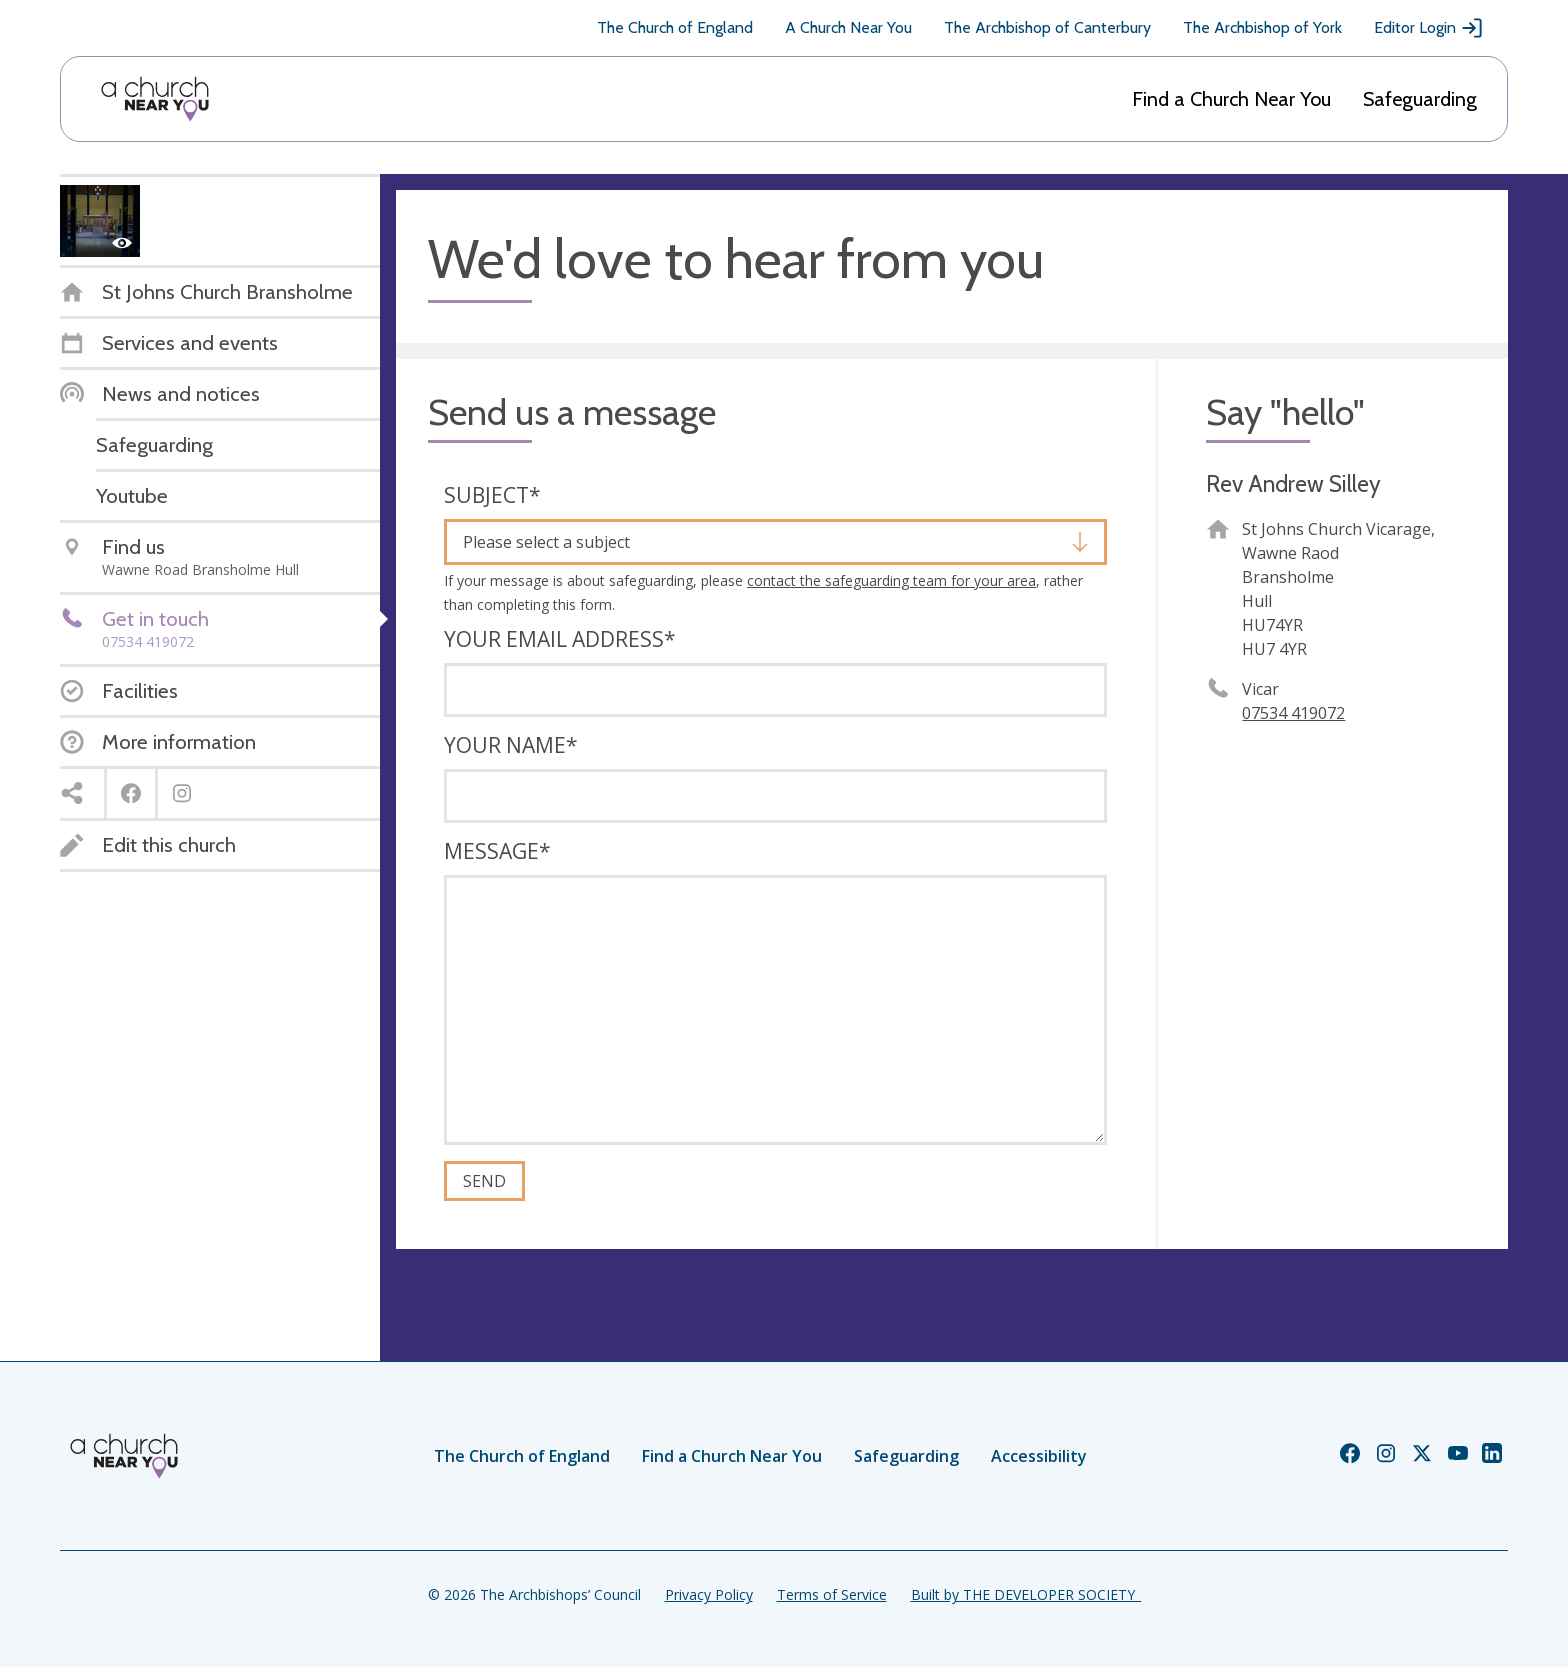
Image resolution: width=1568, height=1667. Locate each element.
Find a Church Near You (1231, 99)
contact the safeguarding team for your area (891, 580)
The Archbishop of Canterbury (1047, 27)
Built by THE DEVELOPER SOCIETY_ (1026, 1594)
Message (497, 851)
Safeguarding (1420, 99)
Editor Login (1429, 28)
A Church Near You (848, 27)
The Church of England (675, 27)
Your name (511, 745)
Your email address (560, 639)
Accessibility (1039, 1456)
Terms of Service (832, 1594)
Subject (492, 495)
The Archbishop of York (1262, 27)
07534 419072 (1293, 713)
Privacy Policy (709, 1594)
